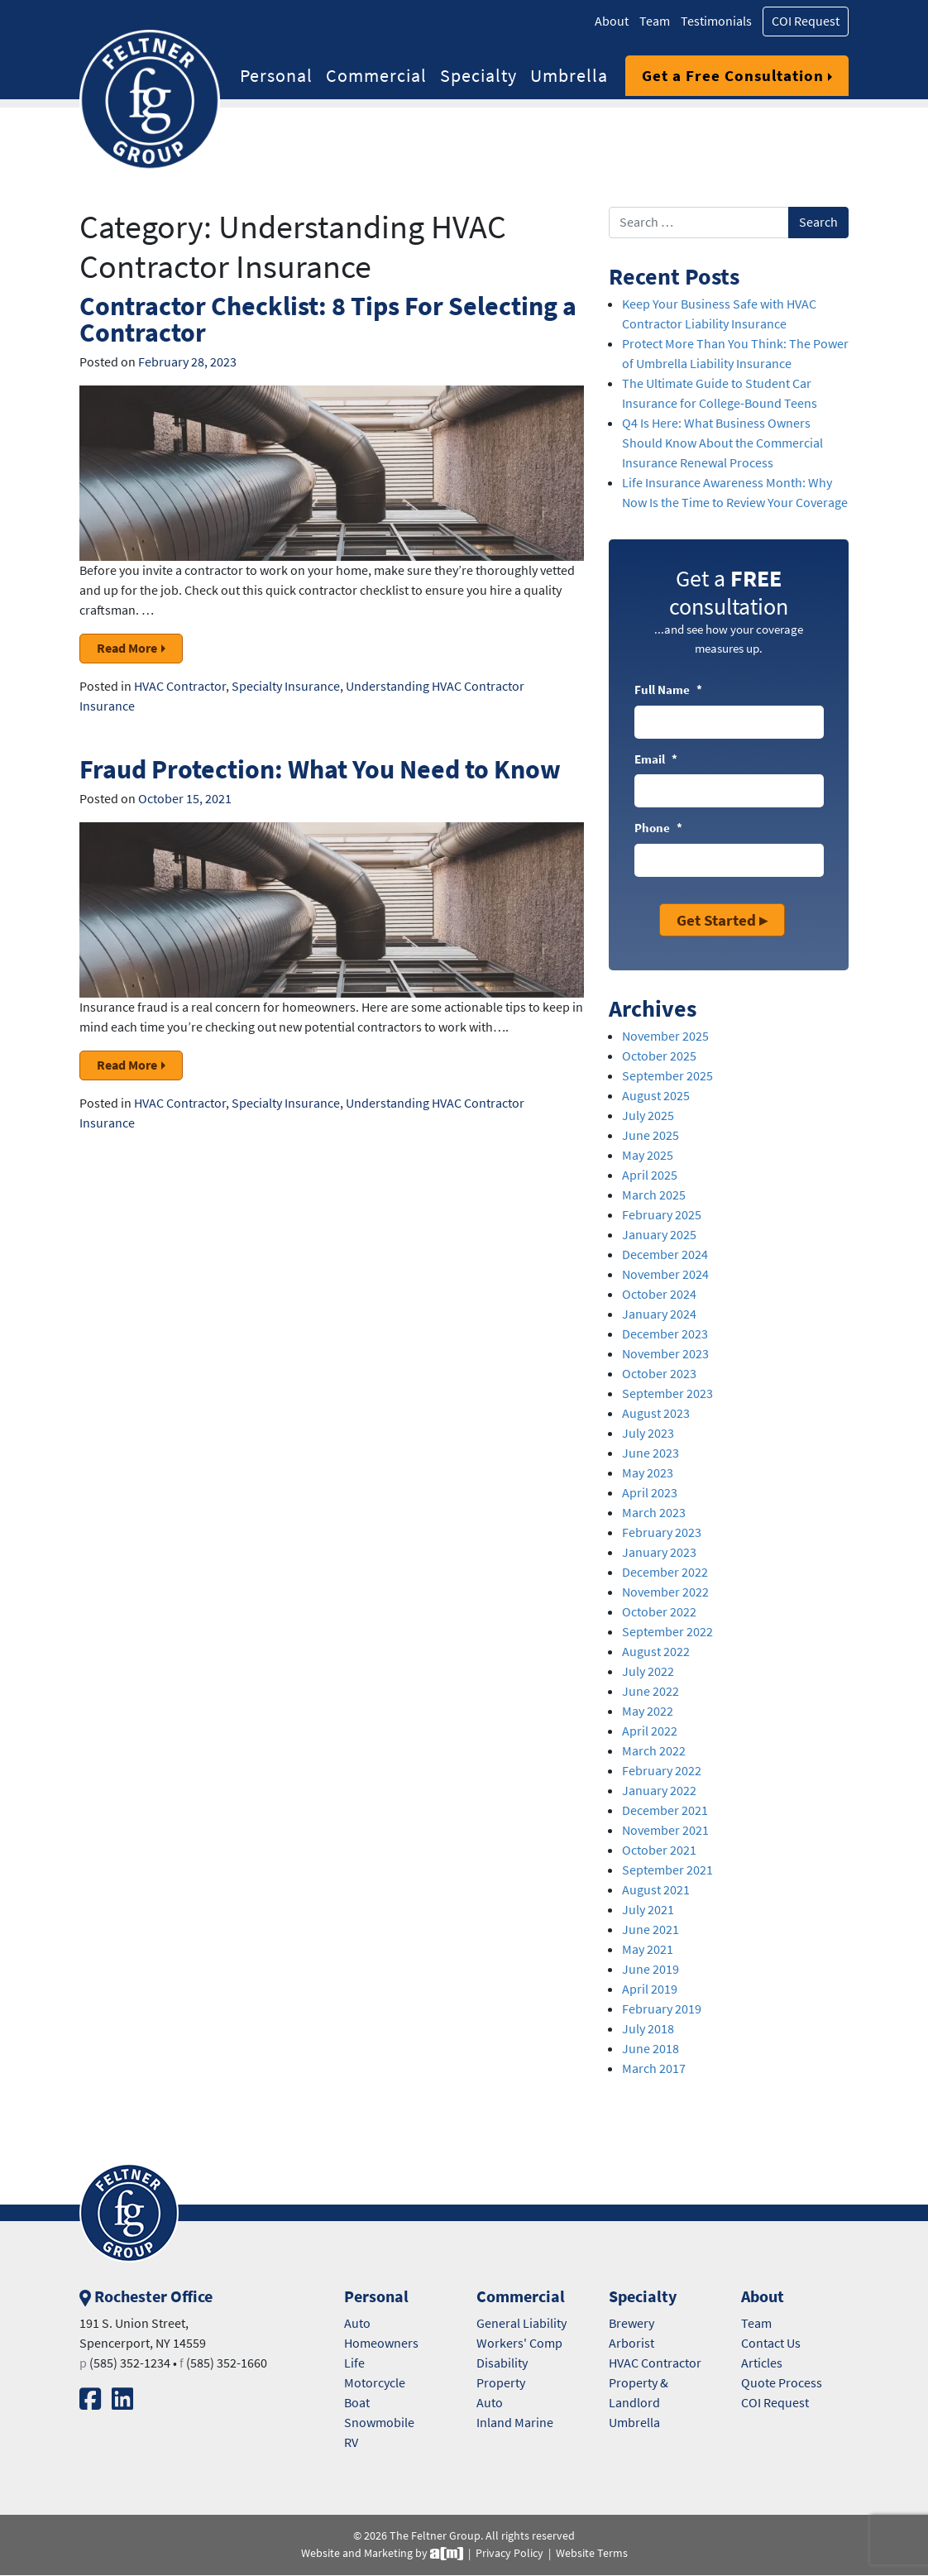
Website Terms (592, 2553)
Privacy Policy (509, 2553)
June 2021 (650, 1929)
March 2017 (654, 2068)
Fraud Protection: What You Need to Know (320, 769)
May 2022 (647, 1711)
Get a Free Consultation (733, 75)
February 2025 (661, 1214)
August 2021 (656, 1889)
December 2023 (665, 1334)
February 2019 (661, 2009)
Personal (276, 75)
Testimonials (716, 21)
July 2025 (648, 1115)
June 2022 (650, 1691)
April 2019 (649, 1989)
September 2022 (667, 1631)
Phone (658, 828)
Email (655, 760)
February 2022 (661, 1770)
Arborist (631, 2343)
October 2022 (659, 1612)
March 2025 (654, 1195)
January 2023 (659, 1552)
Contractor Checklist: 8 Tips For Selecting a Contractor (327, 319)
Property (500, 2383)
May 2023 (647, 1473)
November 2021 (665, 1830)
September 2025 (667, 1076)
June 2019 (650, 1969)
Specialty (478, 75)
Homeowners (381, 2343)
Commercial (376, 75)
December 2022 (665, 1572)
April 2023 (649, 1492)
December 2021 (665, 1810)
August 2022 (656, 1651)
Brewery (631, 2323)
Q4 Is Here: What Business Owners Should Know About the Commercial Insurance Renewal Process (722, 443)
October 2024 (659, 1294)
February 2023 (661, 1532)
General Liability (521, 2323)
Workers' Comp (519, 2343)
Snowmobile (379, 2422)
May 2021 (647, 1949)
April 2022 (649, 1731)
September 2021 (667, 1870)
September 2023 (667, 1393)
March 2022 (654, 1751)
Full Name (668, 690)
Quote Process (781, 2383)
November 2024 (665, 1274)
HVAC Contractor (180, 686)
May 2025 (647, 1155)
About (612, 21)
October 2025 (659, 1056)
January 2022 (659, 1790)
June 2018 (650, 2048)
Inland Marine (514, 2422)
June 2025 (650, 1135)
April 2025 (649, 1175)
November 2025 (665, 1036)
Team (654, 21)
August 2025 (656, 1095)
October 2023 (659, 1373)
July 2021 (648, 1909)
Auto (357, 2323)
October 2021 (659, 1850)
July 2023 (648, 1433)
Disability (502, 2363)
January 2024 (659, 1314)
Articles (761, 2363)
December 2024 (665, 1254)
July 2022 (648, 1671)
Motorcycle (374, 2383)
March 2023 (654, 1512)
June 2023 (650, 1453)
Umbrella (569, 75)
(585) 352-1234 (129, 2363)
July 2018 (648, 2028)
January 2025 (659, 1234)
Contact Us (771, 2343)
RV (351, 2442)
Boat (357, 2402)
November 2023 (665, 1353)
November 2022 (665, 1592)
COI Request (806, 21)
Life (354, 2363)
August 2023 (656, 1413)
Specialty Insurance (286, 686)
